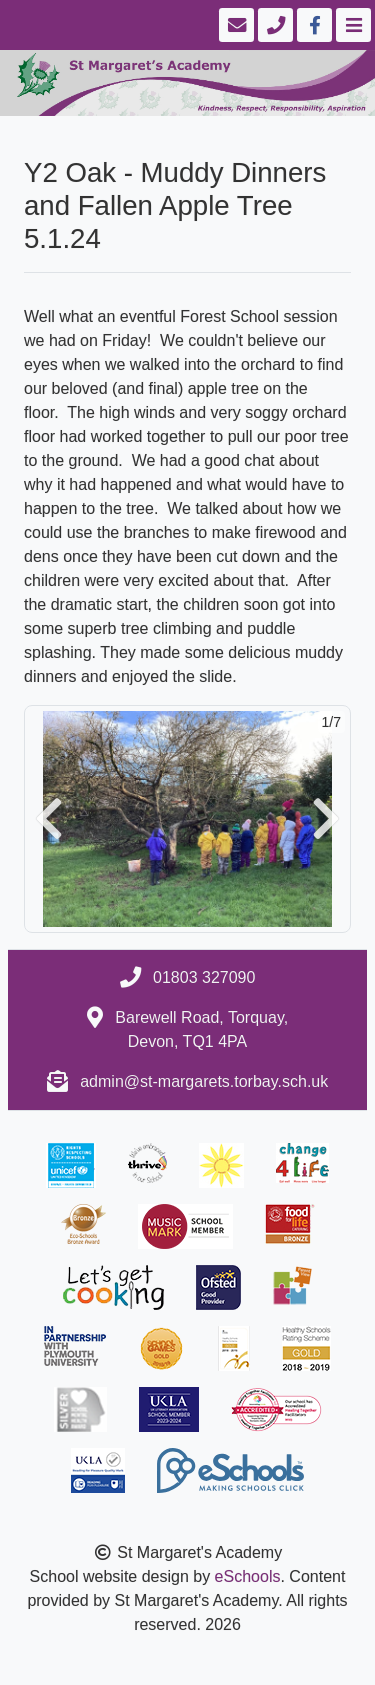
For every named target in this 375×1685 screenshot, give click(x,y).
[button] (49, 819)
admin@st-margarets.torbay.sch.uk (204, 1081)
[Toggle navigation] (351, 25)
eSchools (248, 1576)
